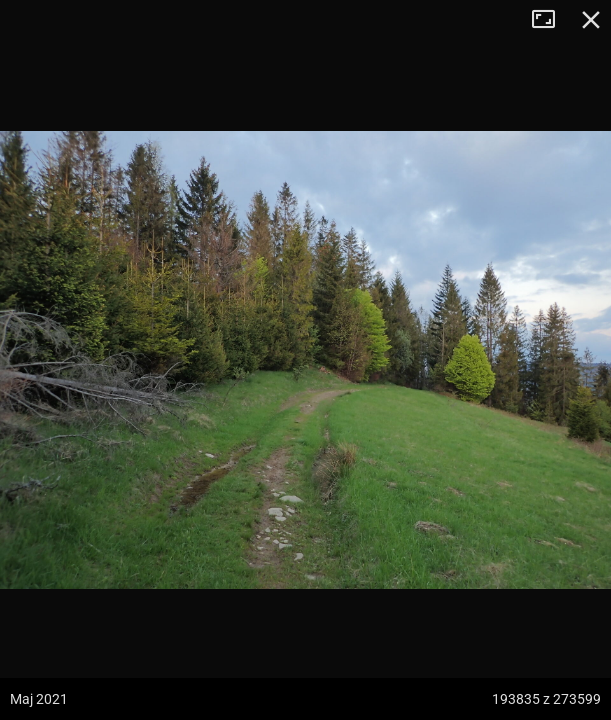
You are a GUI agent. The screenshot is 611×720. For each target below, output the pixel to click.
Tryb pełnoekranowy (551, 20)
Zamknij (591, 20)
